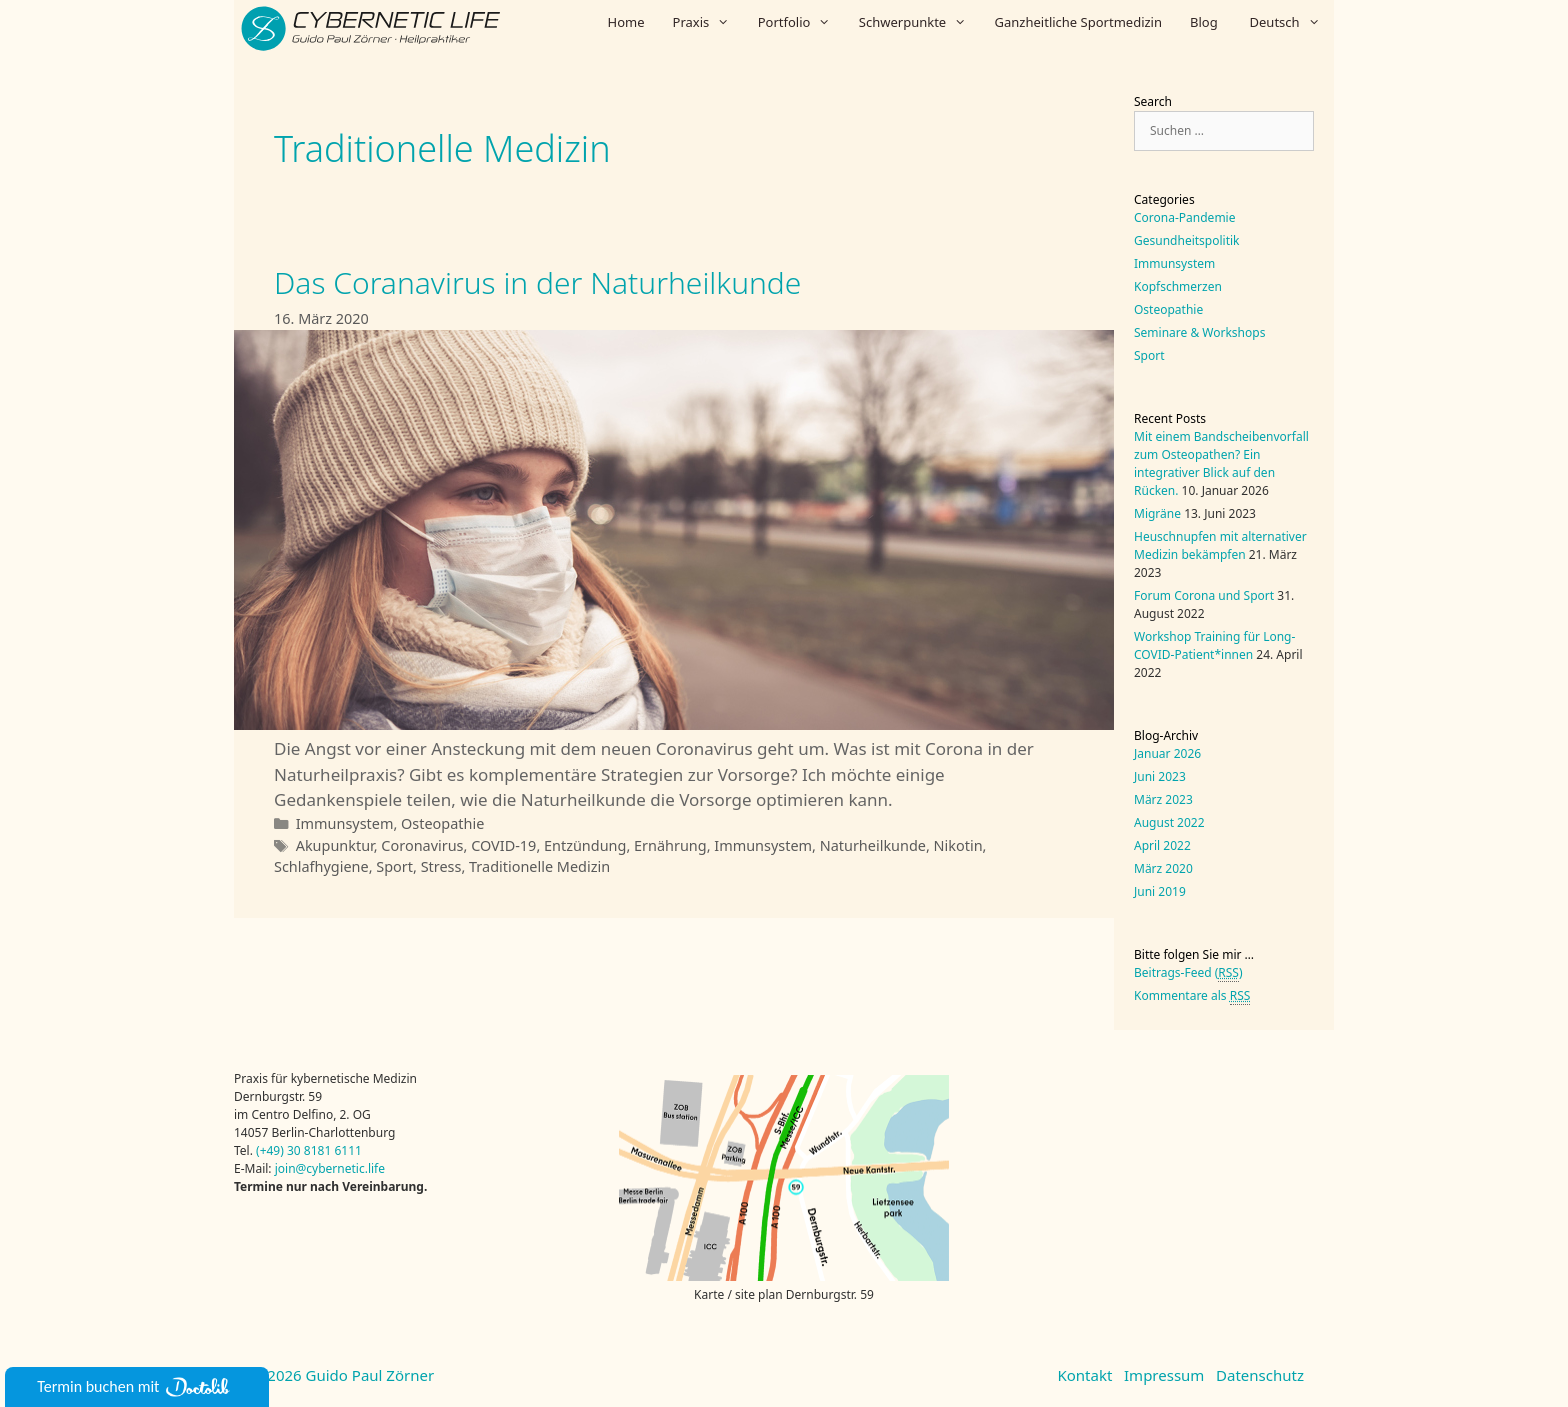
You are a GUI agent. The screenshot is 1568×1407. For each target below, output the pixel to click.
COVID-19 (503, 845)
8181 (317, 1150)
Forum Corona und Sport (1204, 595)
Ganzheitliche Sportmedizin (1078, 22)
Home (626, 22)
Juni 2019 (1160, 891)
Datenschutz (1260, 1375)
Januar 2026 (1167, 753)
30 (294, 1150)
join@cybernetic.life (330, 1168)
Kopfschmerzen (1178, 286)
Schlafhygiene (321, 866)
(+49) (271, 1150)
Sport (394, 866)
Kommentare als (1192, 996)
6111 (346, 1150)
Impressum (1164, 1375)
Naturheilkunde (873, 845)
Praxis (708, 22)
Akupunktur (335, 845)
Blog (1204, 22)
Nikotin (958, 845)
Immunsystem (345, 823)
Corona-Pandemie (1184, 217)
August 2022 (1169, 822)
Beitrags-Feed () (1188, 973)
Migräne (1157, 513)
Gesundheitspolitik (1187, 240)
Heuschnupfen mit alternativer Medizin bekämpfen (1220, 545)
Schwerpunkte (920, 22)
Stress (441, 866)
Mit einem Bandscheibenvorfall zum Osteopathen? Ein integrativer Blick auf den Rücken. (1221, 463)
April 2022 (1162, 845)
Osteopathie (442, 823)
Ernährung (670, 845)
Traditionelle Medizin (539, 866)
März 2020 (1163, 868)
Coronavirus (422, 845)
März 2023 (1163, 799)
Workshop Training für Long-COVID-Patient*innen (1214, 645)
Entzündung (585, 845)
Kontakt (1084, 1375)
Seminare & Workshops (1199, 332)
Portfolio (801, 22)
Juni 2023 (1160, 776)
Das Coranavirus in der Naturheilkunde (537, 282)
